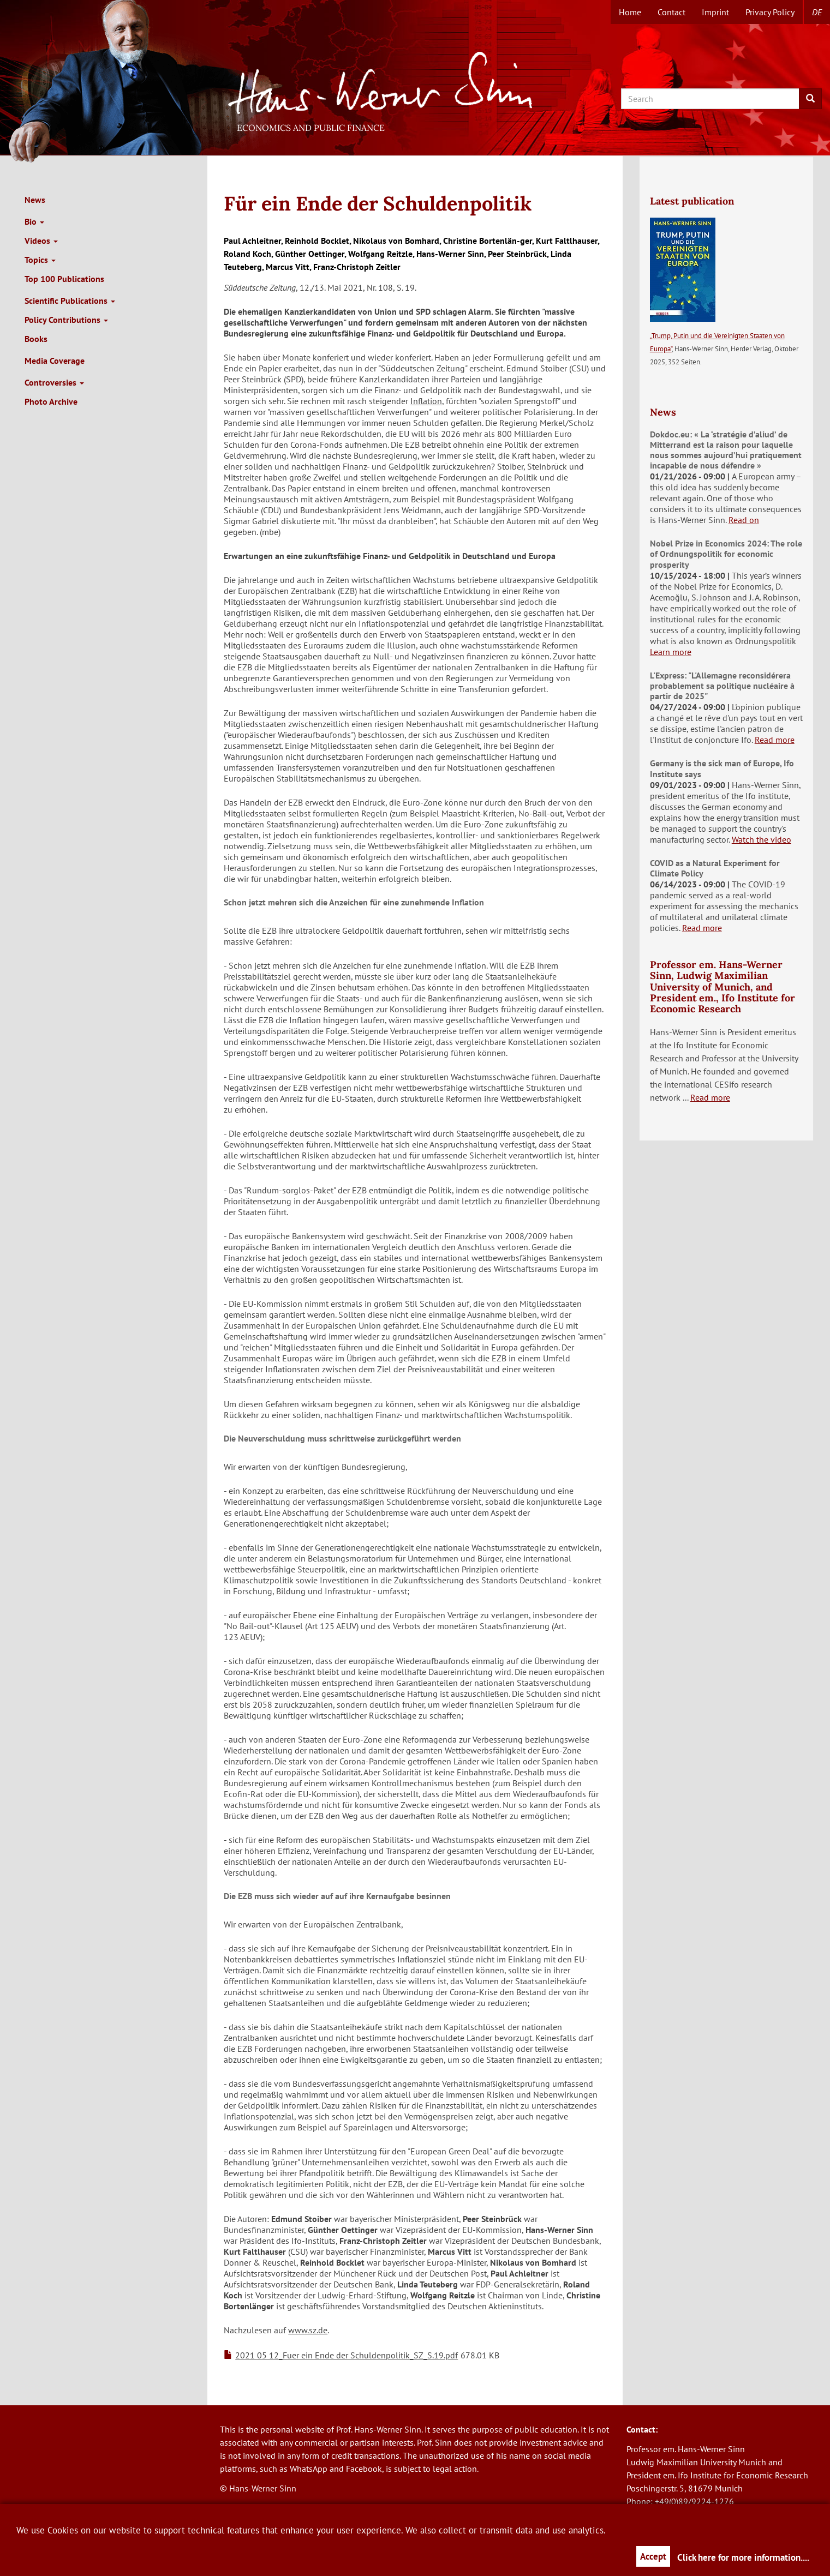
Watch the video (761, 839)
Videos (41, 240)
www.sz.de (307, 2330)
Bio (34, 221)
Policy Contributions (66, 319)
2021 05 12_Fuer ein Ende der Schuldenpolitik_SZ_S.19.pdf (346, 2355)
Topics (40, 259)
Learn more (670, 651)
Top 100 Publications (64, 278)
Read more (775, 739)
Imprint (715, 12)
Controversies (54, 382)
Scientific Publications (70, 300)
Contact (671, 12)
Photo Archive (51, 401)
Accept (653, 2556)
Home (630, 12)
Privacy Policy (770, 12)
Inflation (426, 400)
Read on (744, 519)
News (35, 199)
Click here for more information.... (743, 2557)
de (817, 12)
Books (36, 338)
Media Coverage (55, 360)
